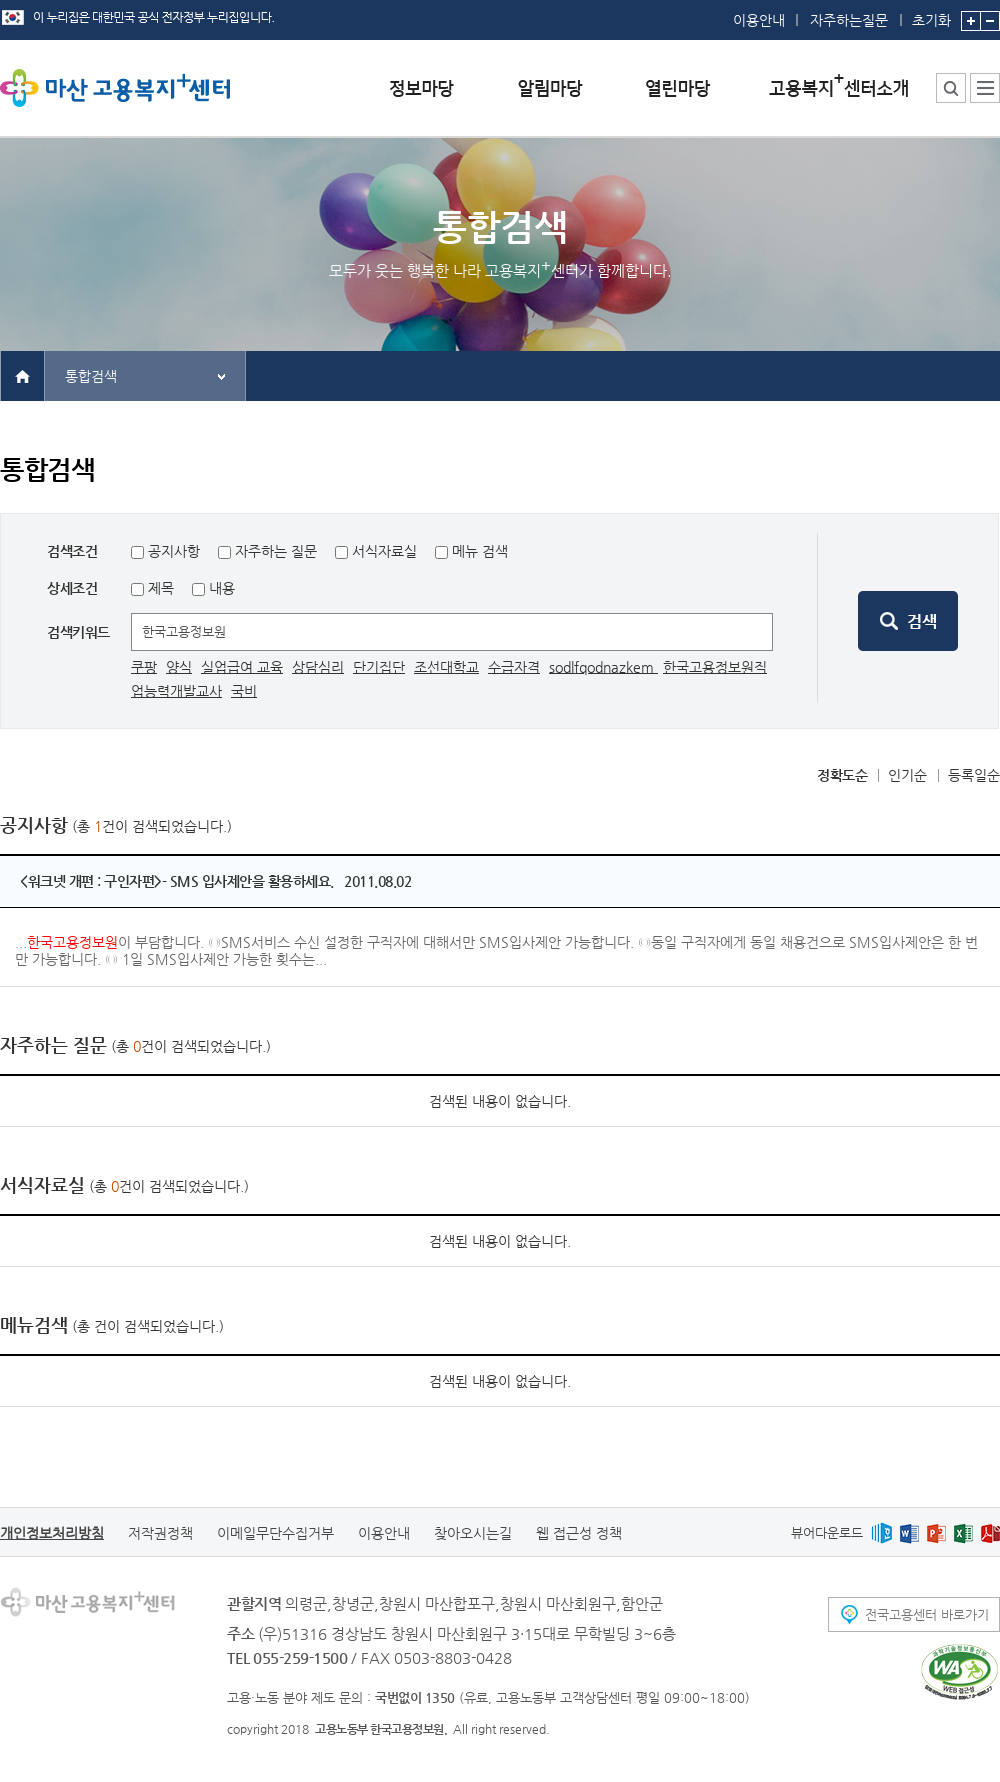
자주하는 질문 (276, 551)
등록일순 (974, 775)
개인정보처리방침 (52, 1533)
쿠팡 (144, 667)
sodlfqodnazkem (603, 667)
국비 (244, 691)
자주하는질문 (849, 20)
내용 (220, 588)
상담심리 (318, 667)
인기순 (907, 775)
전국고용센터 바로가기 (927, 1614)
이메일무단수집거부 (275, 1533)
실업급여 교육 (242, 667)
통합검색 (91, 376)
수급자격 (514, 667)
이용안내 (759, 20)
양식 (179, 667)
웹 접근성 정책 (579, 1533)
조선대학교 (446, 667)
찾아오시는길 (473, 1533)
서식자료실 (384, 551)
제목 (159, 588)
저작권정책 (160, 1533)
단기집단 (379, 667)
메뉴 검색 (480, 551)
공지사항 (174, 551)
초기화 (931, 14)
